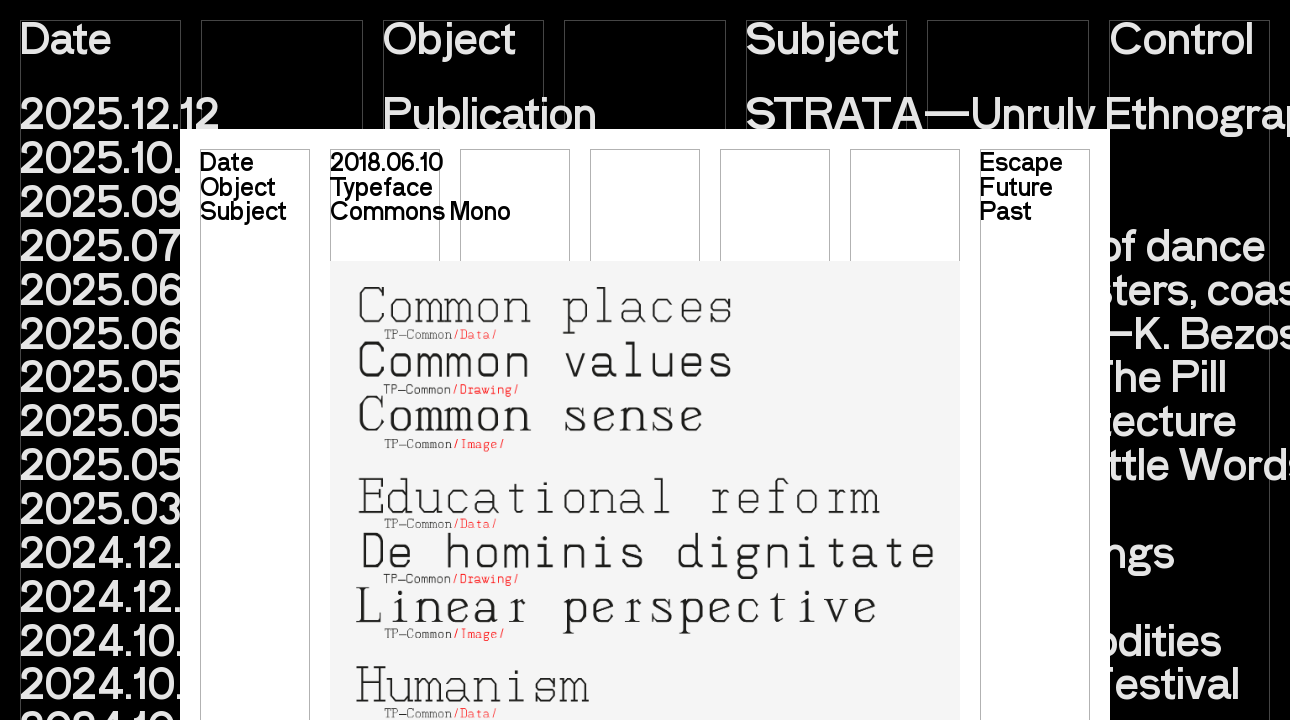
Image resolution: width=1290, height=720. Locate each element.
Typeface (381, 186)
